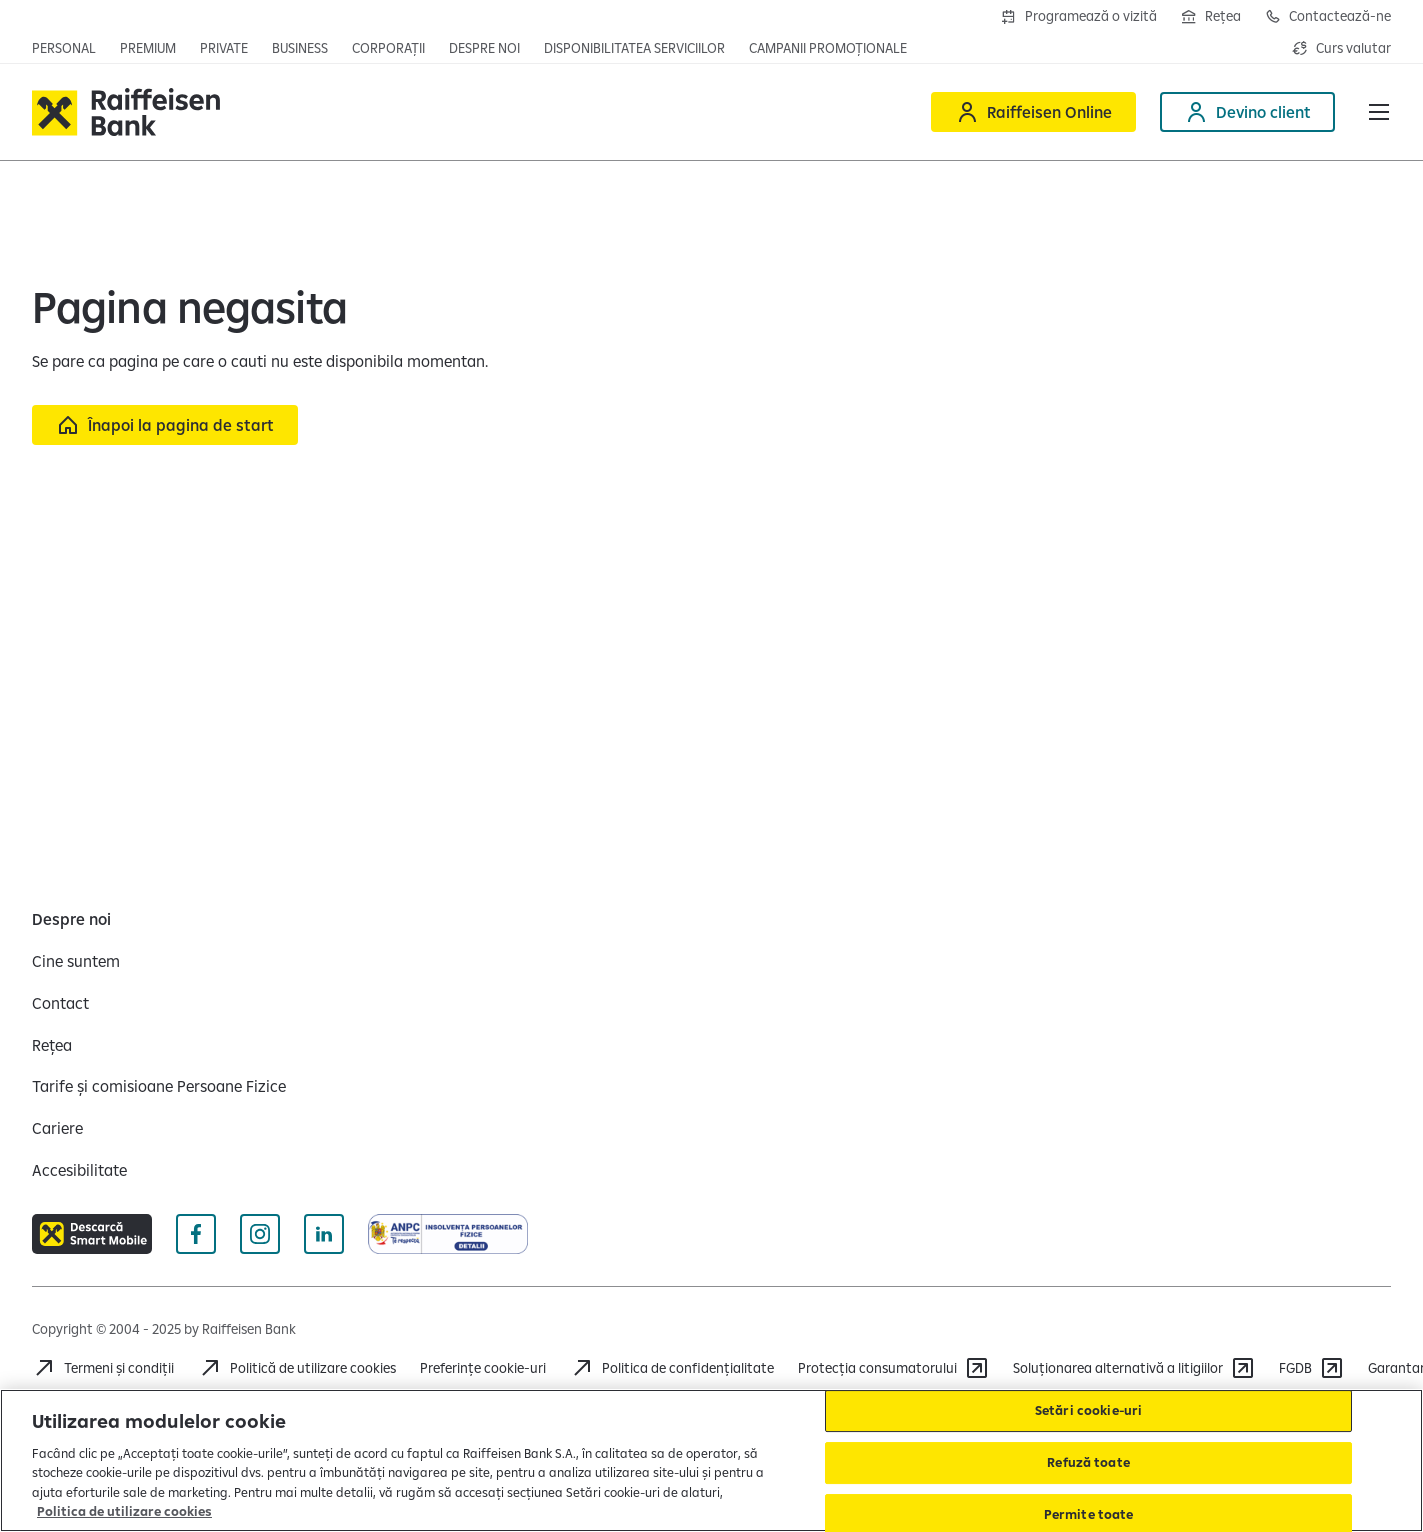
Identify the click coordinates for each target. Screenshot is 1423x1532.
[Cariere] (57, 1128)
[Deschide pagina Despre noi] (484, 48)
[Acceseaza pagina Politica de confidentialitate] (672, 1368)
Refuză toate (1088, 1462)
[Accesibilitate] (79, 1170)
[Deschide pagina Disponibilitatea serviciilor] (634, 48)
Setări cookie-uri (1088, 1411)
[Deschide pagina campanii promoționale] (828, 48)
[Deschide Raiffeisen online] (1033, 112)
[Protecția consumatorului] (893, 1368)
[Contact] (60, 1003)
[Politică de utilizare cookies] (297, 1368)
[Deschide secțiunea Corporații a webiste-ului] (388, 48)
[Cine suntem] (76, 961)
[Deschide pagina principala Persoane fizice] (64, 48)
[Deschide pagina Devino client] (1247, 112)
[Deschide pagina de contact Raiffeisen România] (1328, 16)
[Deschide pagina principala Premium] (148, 48)
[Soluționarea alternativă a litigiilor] (1134, 1368)
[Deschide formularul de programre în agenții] (1079, 16)
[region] (711, 1460)
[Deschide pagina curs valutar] (1341, 48)
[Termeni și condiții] (103, 1368)
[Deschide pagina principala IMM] (300, 48)
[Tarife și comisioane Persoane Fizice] (159, 1086)
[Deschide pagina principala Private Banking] (224, 48)
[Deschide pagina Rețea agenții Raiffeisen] (1211, 16)
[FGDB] (1311, 1368)
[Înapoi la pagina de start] (165, 425)
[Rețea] (52, 1045)
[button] (1379, 112)
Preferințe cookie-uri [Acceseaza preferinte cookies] (483, 1368)
